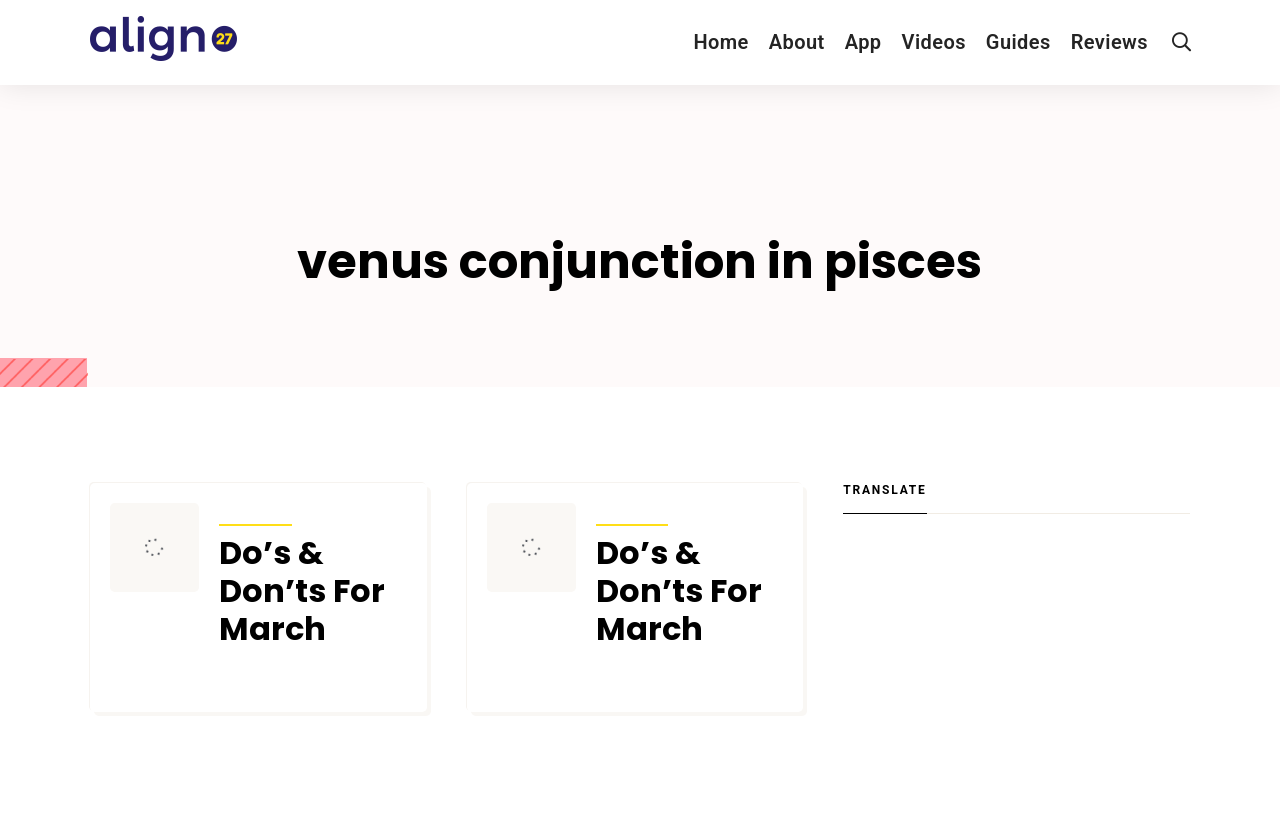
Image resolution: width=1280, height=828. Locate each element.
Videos (934, 42)
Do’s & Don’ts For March (302, 591)
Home (720, 42)
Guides (1018, 42)
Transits (255, 512)
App (863, 42)
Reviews (1109, 42)
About (797, 42)
